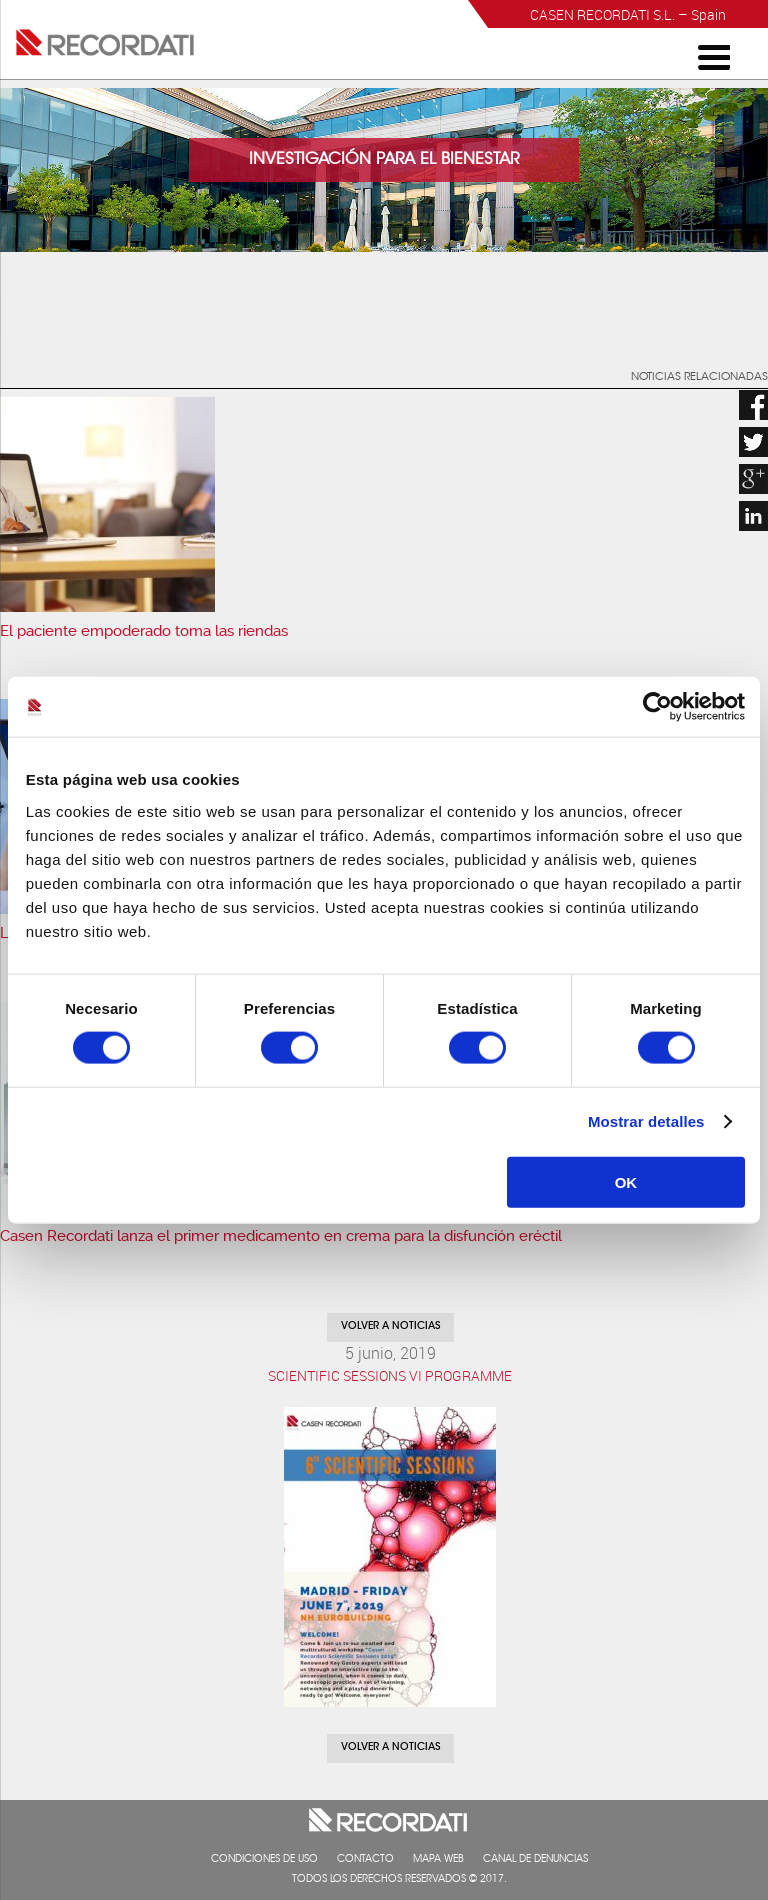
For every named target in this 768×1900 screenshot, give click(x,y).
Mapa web (438, 1860)
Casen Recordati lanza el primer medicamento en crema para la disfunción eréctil (281, 1236)
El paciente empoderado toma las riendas (144, 631)
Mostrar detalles (646, 1121)
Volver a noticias (390, 1327)
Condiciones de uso (264, 1860)
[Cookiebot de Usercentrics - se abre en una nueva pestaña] (657, 707)
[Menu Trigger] (714, 56)
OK (626, 1181)
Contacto (365, 1860)
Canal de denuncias (535, 1860)
